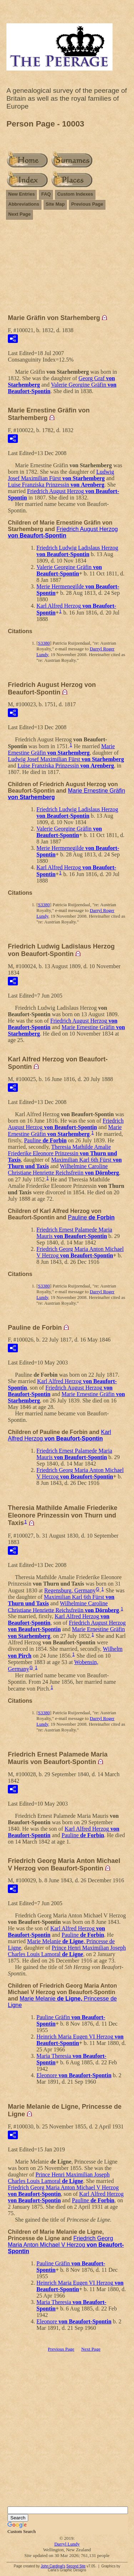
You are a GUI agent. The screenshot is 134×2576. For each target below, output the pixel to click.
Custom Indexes (75, 194)
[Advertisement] (67, 270)
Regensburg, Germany (70, 1590)
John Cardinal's (53, 2566)
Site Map (55, 204)
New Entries (21, 194)
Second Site (75, 2566)
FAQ (46, 194)
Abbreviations (23, 204)
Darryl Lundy (67, 2544)
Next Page (19, 214)
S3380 (44, 643)
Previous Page (87, 204)
